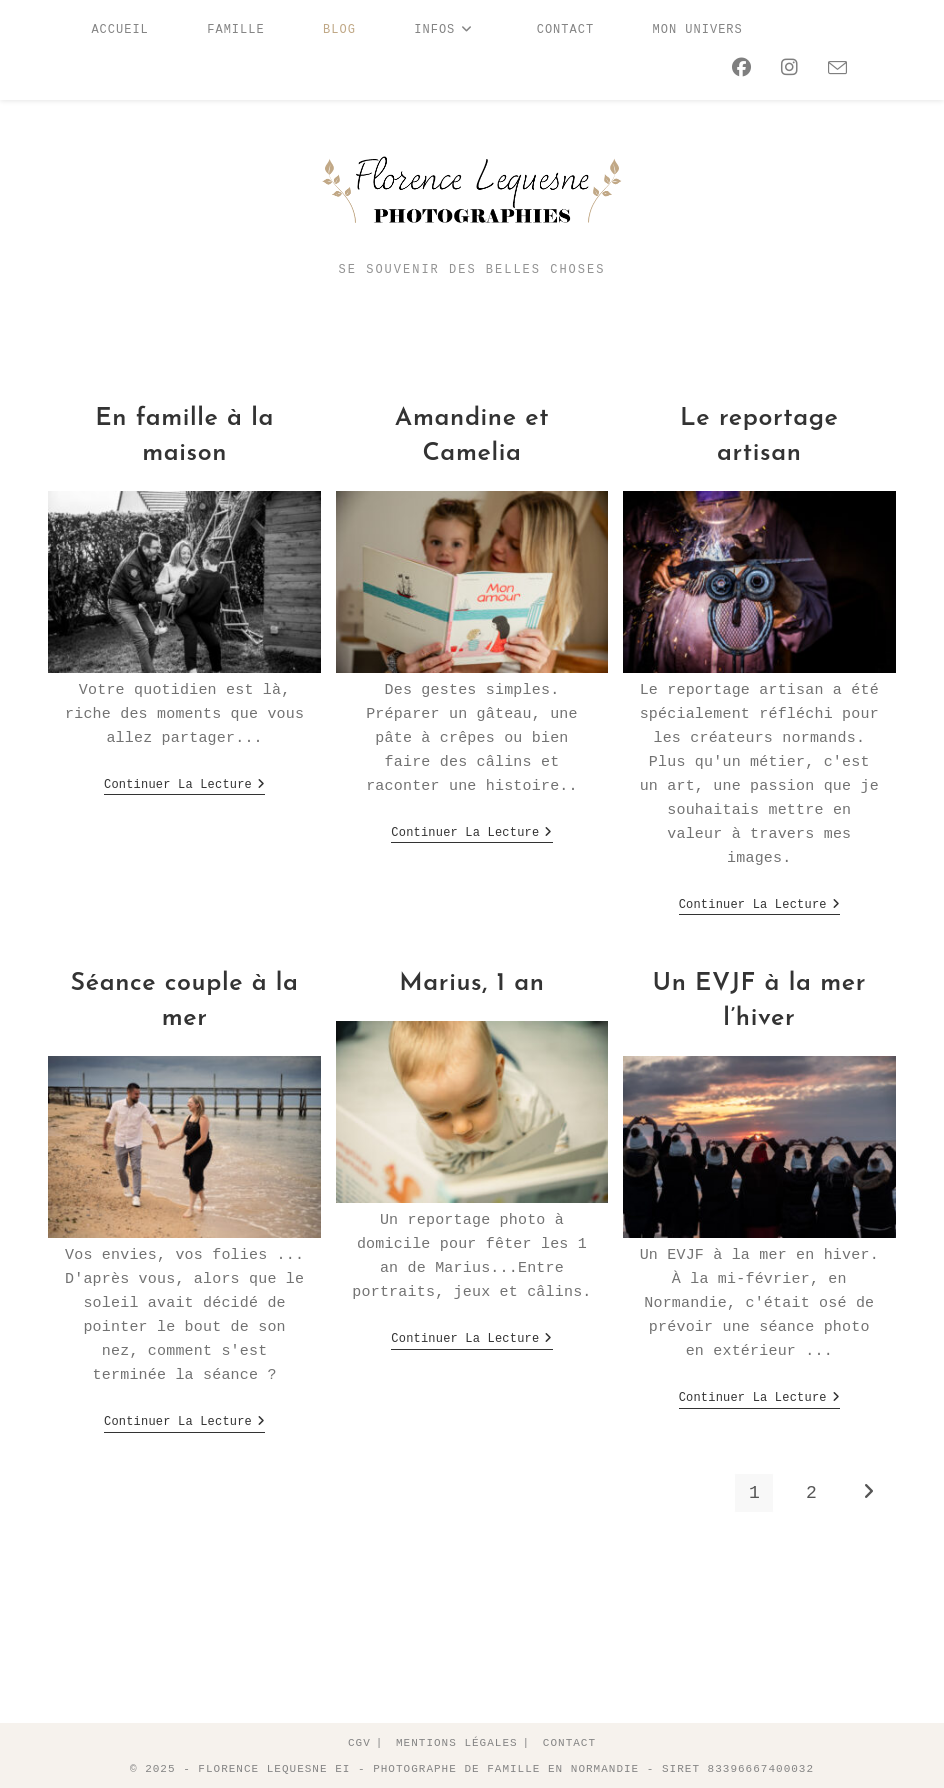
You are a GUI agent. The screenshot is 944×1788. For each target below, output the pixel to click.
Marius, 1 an (471, 982)
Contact (569, 1741)
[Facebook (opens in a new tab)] (736, 68)
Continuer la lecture (184, 786)
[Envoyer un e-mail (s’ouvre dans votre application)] (832, 69)
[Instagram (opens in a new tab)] (784, 68)
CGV (359, 1741)
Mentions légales (457, 1741)
